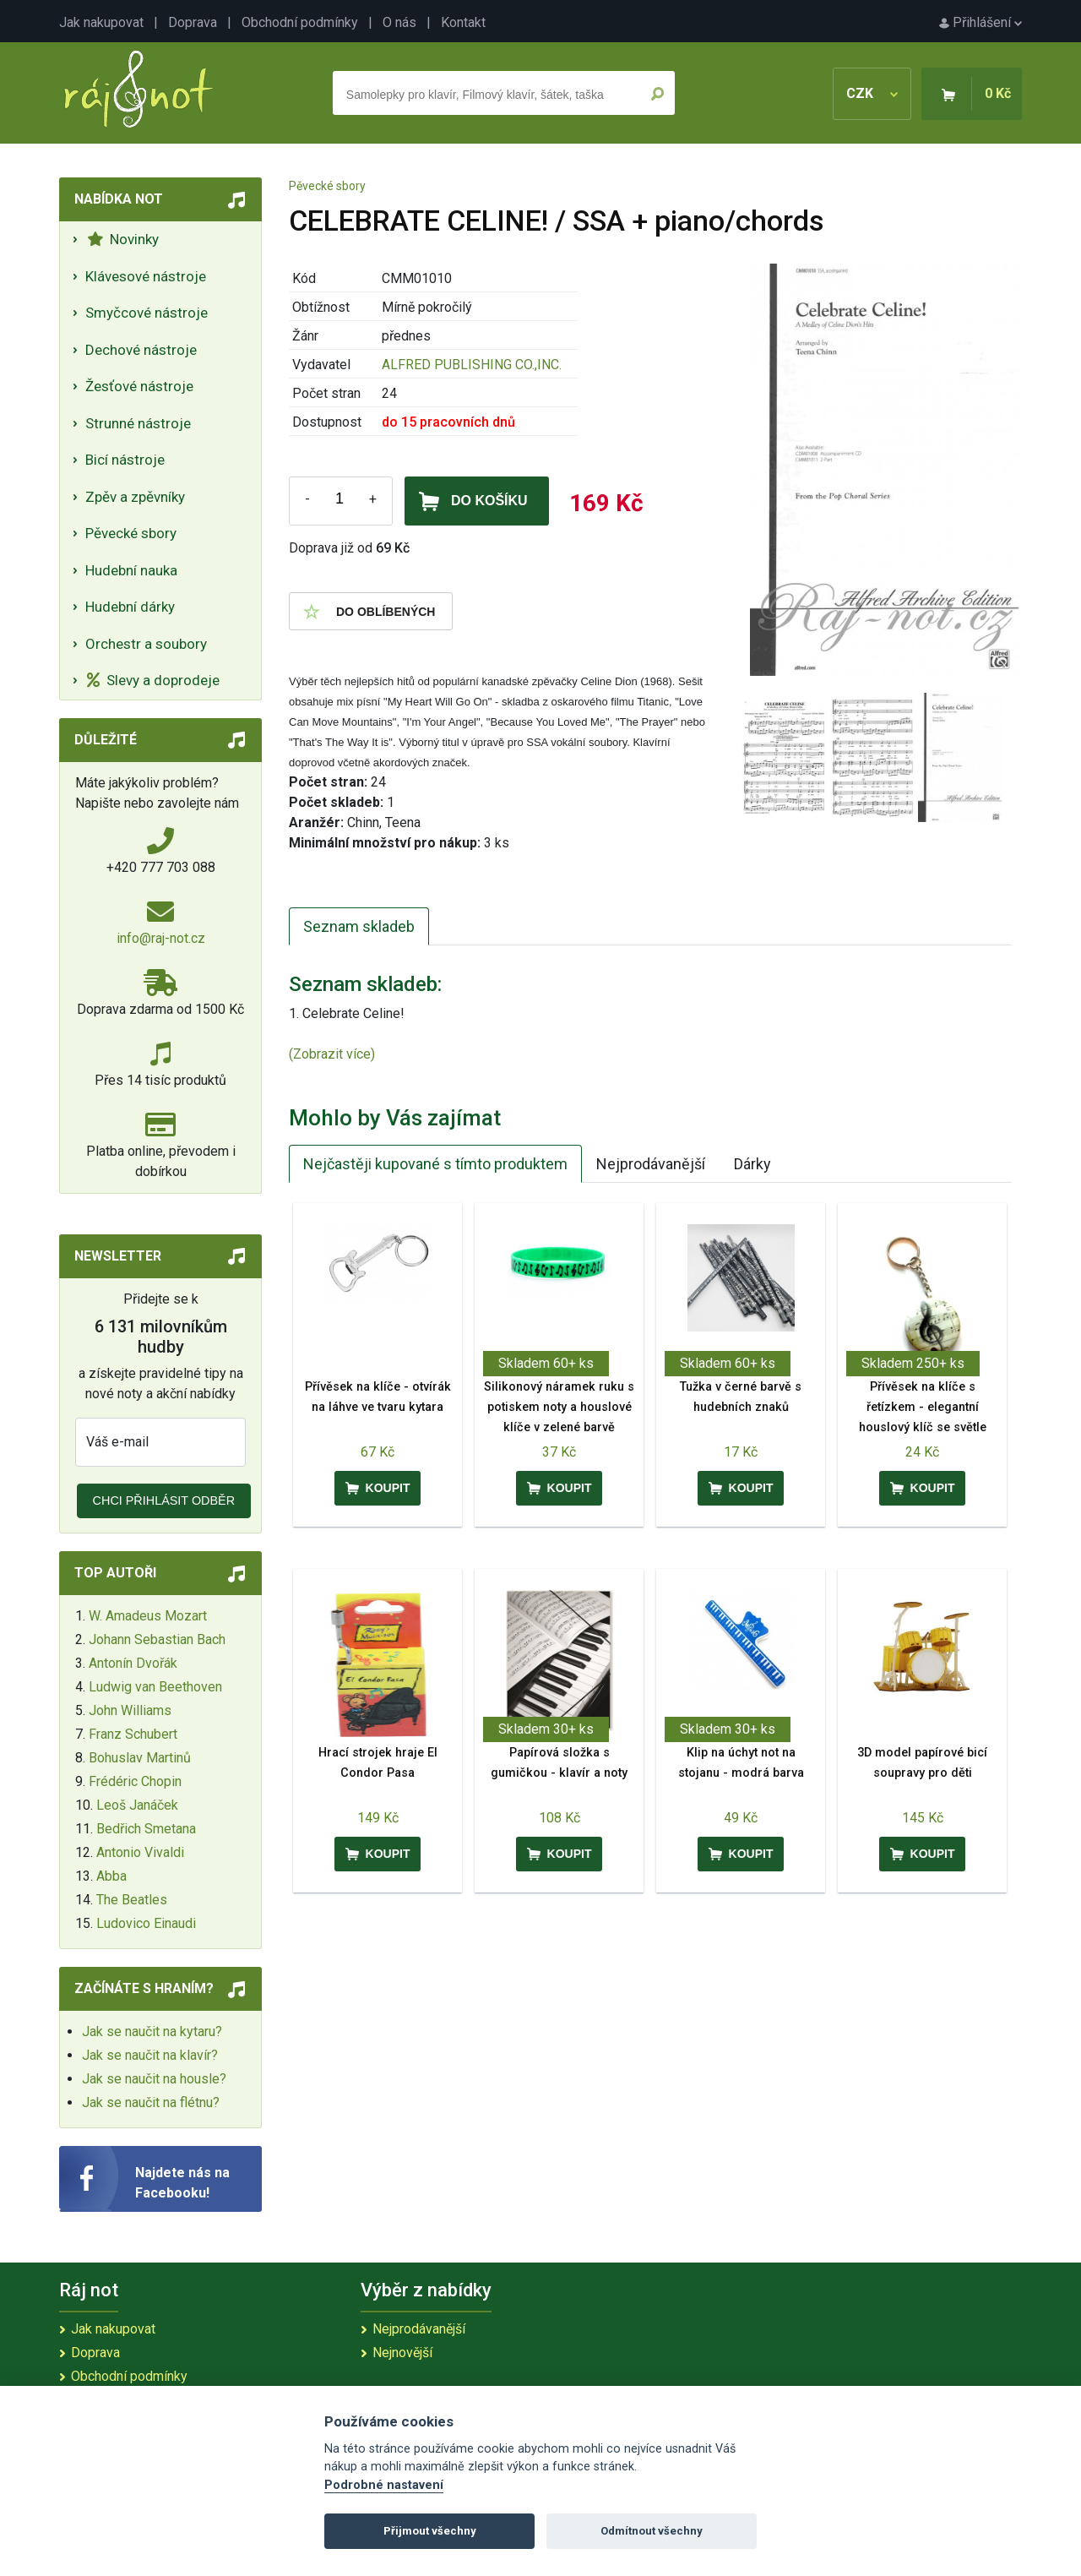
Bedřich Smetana (146, 1829)
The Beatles (131, 1900)
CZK (872, 93)
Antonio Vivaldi (140, 1852)
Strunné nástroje (138, 423)
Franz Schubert (133, 1734)
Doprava (192, 22)
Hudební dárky (130, 606)
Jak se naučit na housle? (154, 2079)
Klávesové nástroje (145, 276)
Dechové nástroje (141, 349)
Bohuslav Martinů (140, 1758)
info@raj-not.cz (161, 938)
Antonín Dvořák (133, 1663)
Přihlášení (980, 22)
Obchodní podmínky (300, 22)
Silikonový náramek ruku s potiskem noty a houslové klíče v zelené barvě (559, 1407)
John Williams (130, 1710)
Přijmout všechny (429, 2530)
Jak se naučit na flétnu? (151, 2102)
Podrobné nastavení (383, 2485)
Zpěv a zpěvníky (135, 496)
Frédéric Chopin (135, 1781)
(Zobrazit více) (332, 1054)
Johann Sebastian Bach (157, 1639)
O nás (399, 22)
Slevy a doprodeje (153, 680)
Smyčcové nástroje (146, 312)
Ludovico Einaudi (146, 1923)
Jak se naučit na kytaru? (152, 2031)
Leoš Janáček (137, 1805)
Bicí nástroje (125, 459)
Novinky (123, 239)
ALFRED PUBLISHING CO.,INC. (472, 365)
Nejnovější (402, 2353)
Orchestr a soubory (146, 643)
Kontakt (463, 22)
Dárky (752, 1164)
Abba (111, 1876)
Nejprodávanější (650, 1164)
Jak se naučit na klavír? (150, 2055)
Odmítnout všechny (651, 2530)
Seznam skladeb (359, 926)
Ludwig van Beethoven (155, 1687)
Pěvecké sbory (131, 533)
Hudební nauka (131, 570)
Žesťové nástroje (139, 386)
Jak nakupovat (101, 22)
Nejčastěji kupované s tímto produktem (435, 1164)
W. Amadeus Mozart (148, 1616)
